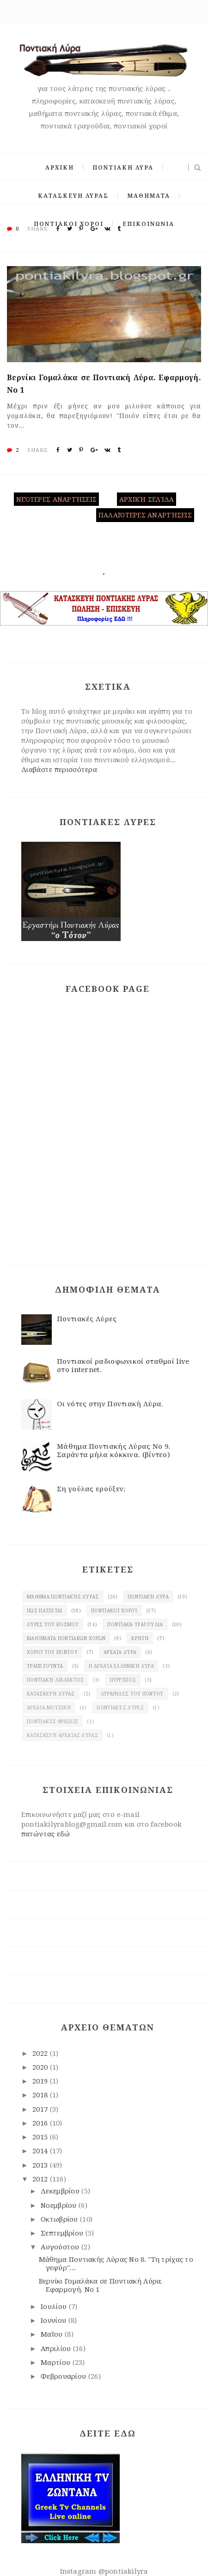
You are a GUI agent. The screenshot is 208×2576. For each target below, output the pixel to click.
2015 (41, 2136)
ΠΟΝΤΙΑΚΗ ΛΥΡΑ (122, 167)
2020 (41, 2067)
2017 (41, 2109)
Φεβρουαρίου (64, 2376)
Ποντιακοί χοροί (114, 1610)
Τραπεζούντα (45, 1666)
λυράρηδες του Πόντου (132, 1693)
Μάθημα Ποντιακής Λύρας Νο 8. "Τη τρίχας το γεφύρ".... (116, 2263)
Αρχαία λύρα (120, 1652)
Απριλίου (57, 2348)
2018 (41, 2094)
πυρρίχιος (123, 1680)
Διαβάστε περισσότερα (59, 769)
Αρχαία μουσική (49, 1707)
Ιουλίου (54, 2306)
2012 (41, 2178)
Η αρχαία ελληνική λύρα (121, 1666)
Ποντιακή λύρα (148, 1596)
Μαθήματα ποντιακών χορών (66, 1638)
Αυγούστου (61, 2246)
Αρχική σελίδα (146, 499)
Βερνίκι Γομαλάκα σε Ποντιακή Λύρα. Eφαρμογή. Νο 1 (104, 383)
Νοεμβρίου (60, 2205)
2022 (41, 2053)
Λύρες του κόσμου (53, 1624)
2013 (41, 2164)
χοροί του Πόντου (52, 1652)
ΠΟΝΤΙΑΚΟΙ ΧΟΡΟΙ (69, 224)
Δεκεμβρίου (61, 2190)
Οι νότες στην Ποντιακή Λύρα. (110, 1403)
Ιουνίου (54, 2320)
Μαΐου (53, 2334)
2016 (41, 2122)
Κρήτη (139, 1638)
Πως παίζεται (44, 1610)
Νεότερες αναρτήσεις (56, 499)
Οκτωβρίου (60, 2219)
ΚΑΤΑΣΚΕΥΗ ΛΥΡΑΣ (73, 196)
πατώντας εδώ (45, 1833)
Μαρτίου (56, 2362)
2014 (41, 2150)
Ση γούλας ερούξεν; (91, 1488)
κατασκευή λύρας (51, 1693)
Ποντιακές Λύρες (87, 1318)
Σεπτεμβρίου (63, 2232)
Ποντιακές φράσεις (52, 1721)
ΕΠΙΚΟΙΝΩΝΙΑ (148, 224)
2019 (41, 2080)
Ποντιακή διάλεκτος (55, 1680)
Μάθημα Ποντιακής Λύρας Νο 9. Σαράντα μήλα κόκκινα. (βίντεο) (113, 1450)
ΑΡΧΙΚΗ (59, 167)
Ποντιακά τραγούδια (135, 1624)
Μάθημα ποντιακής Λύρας (63, 1596)
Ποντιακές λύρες (120, 1707)
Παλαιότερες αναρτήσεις (145, 514)
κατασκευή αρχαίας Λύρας (62, 1735)
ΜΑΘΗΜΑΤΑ (149, 196)
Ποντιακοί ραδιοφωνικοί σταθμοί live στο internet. (123, 1365)
